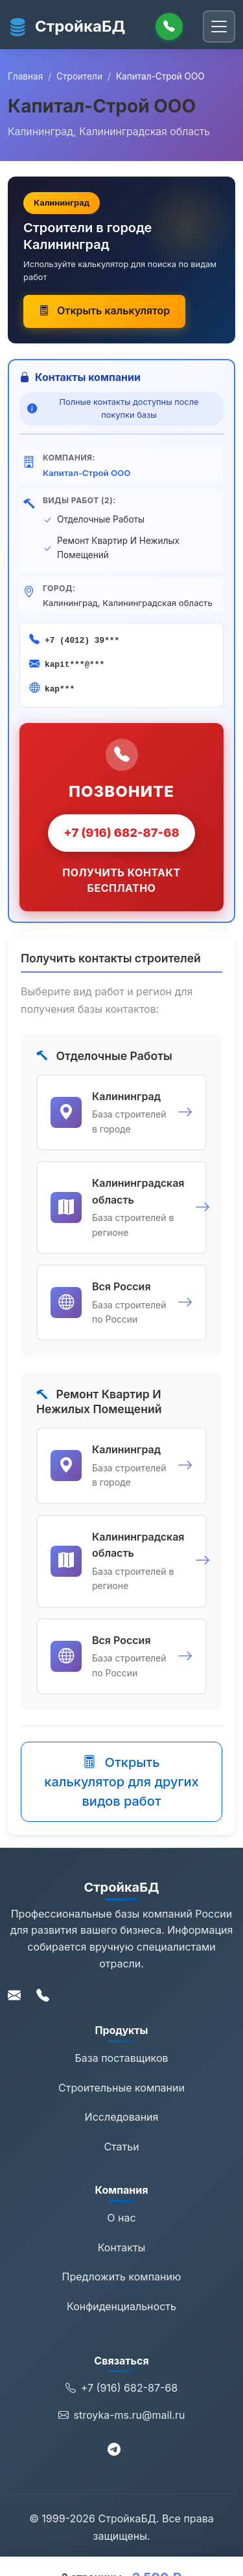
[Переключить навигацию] (219, 26)
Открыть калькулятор (104, 310)
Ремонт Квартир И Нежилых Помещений (118, 548)
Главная (25, 76)
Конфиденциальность (121, 2306)
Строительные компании (121, 2087)
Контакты (122, 2247)
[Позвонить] (169, 26)
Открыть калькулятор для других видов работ (121, 1782)
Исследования (122, 2116)
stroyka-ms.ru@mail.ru (121, 2415)
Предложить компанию (121, 2276)
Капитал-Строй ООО (86, 473)
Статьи (121, 2146)
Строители (79, 76)
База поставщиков (121, 2057)
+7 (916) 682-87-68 (121, 832)
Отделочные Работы (101, 519)
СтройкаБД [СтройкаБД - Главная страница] (66, 26)
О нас (121, 2217)
